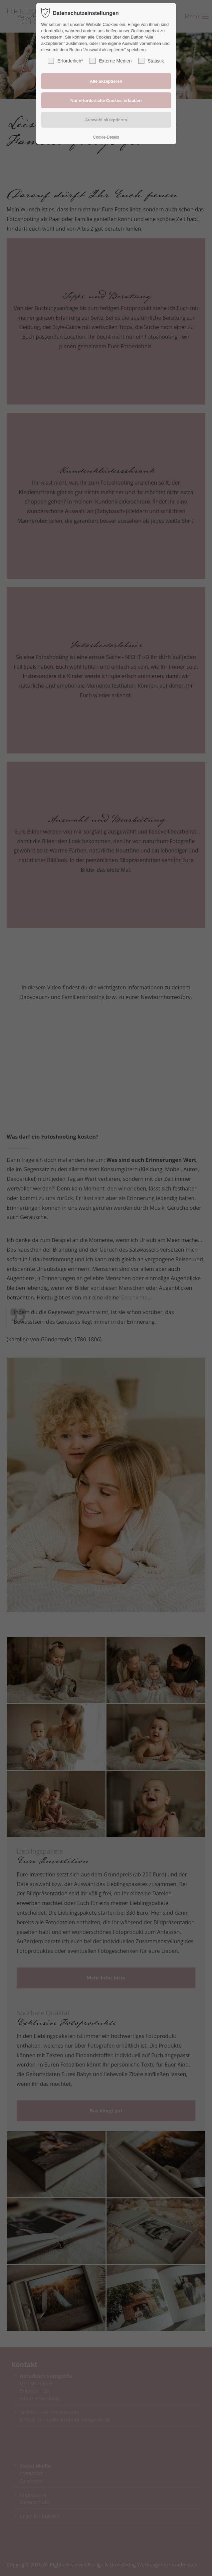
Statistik (151, 61)
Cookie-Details (106, 137)
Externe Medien (110, 61)
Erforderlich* (65, 61)
